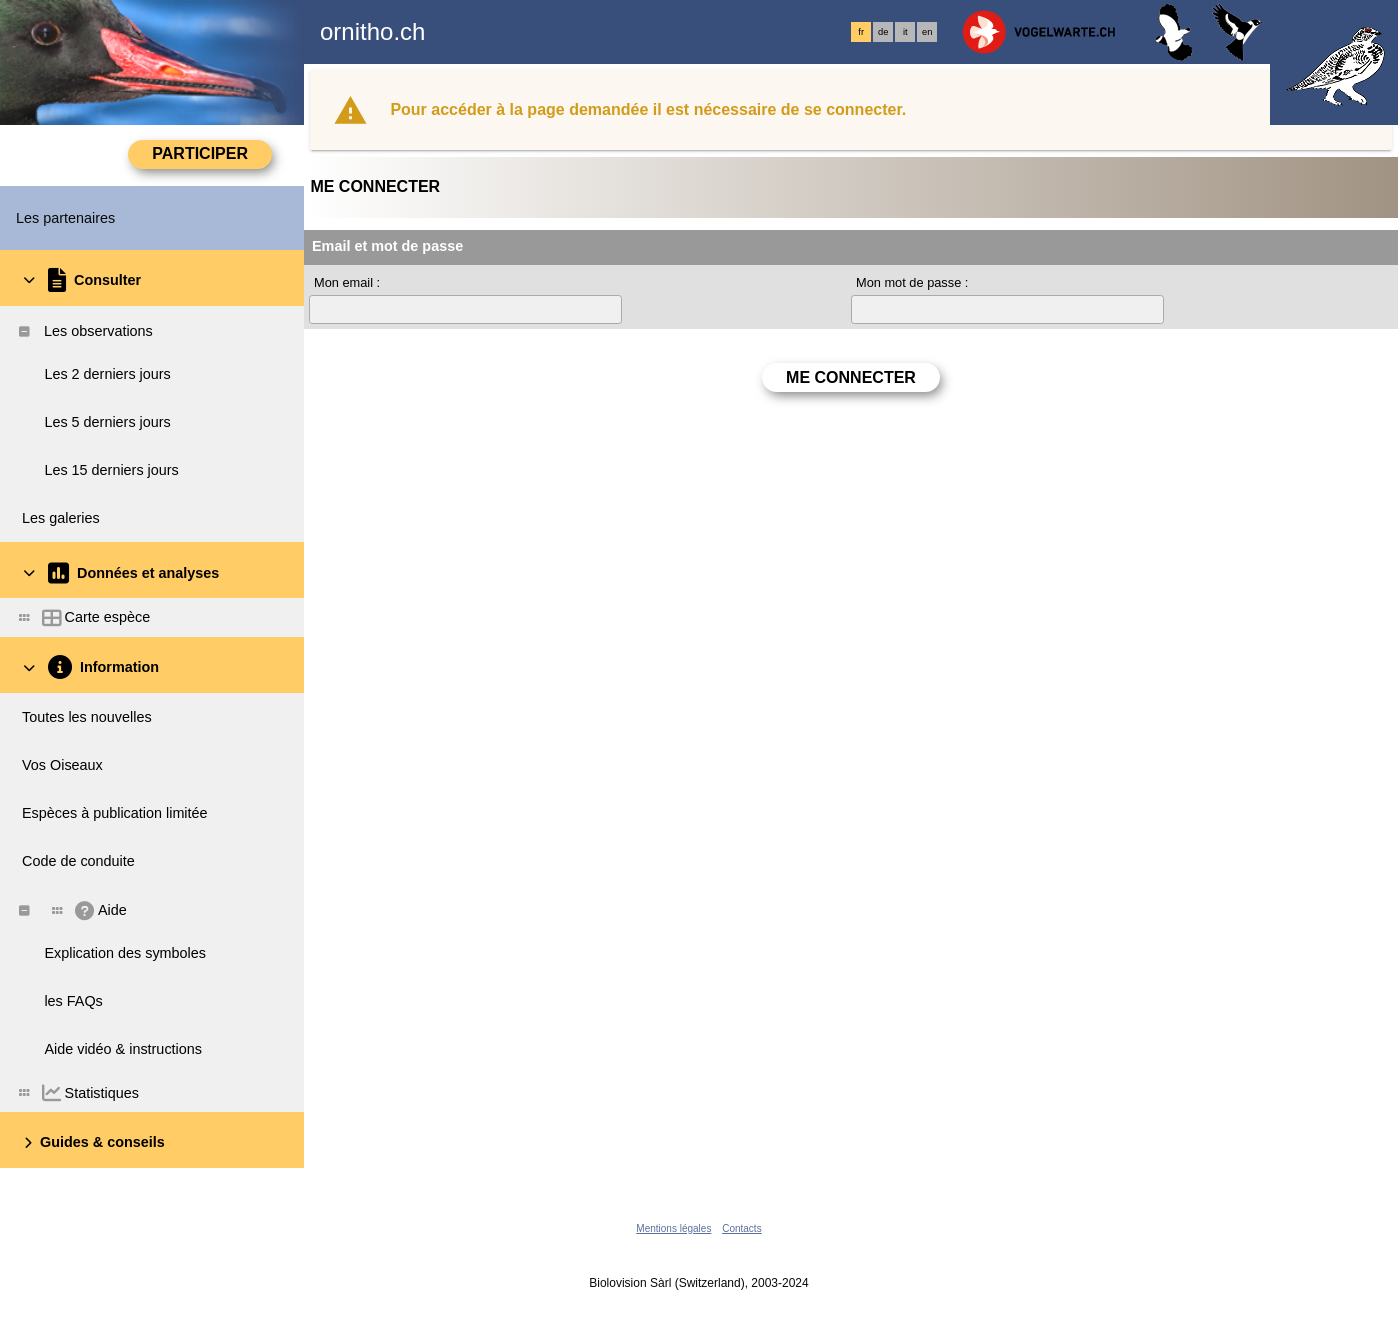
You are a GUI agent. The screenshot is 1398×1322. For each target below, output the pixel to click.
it (905, 32)
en (927, 32)
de (883, 32)
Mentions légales (673, 1228)
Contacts (741, 1228)
